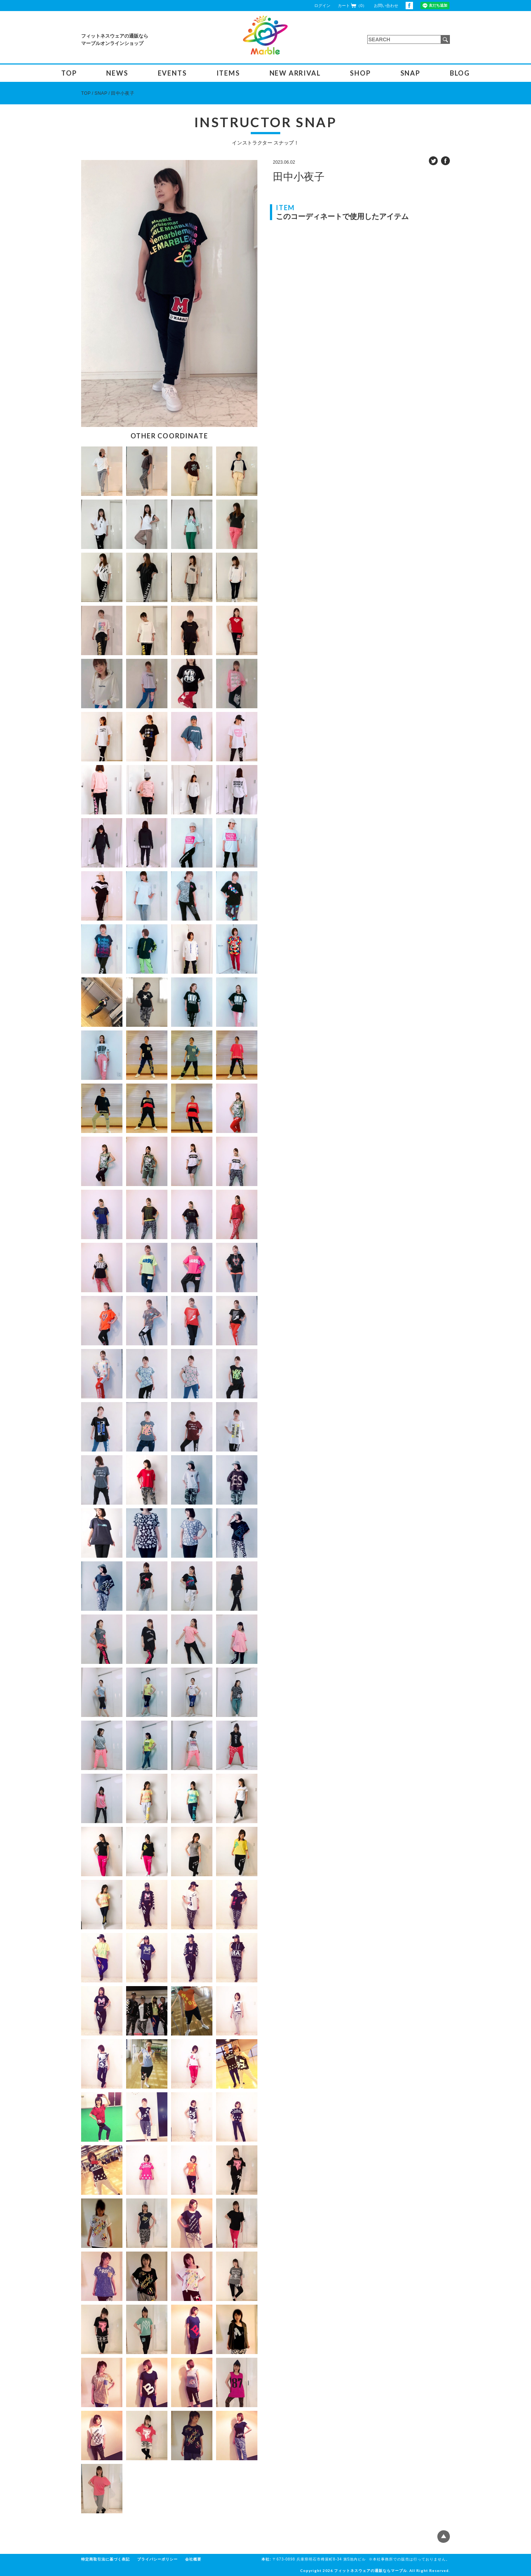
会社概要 (193, 2559)
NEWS (117, 73)
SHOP (360, 73)
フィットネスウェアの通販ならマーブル (370, 2570)
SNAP (410, 73)
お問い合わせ (386, 5)
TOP (69, 73)
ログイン (322, 5)
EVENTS (172, 73)
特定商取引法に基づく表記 (105, 2559)
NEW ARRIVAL (295, 73)
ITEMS (228, 73)
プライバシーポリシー (157, 2559)
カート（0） (352, 5)
